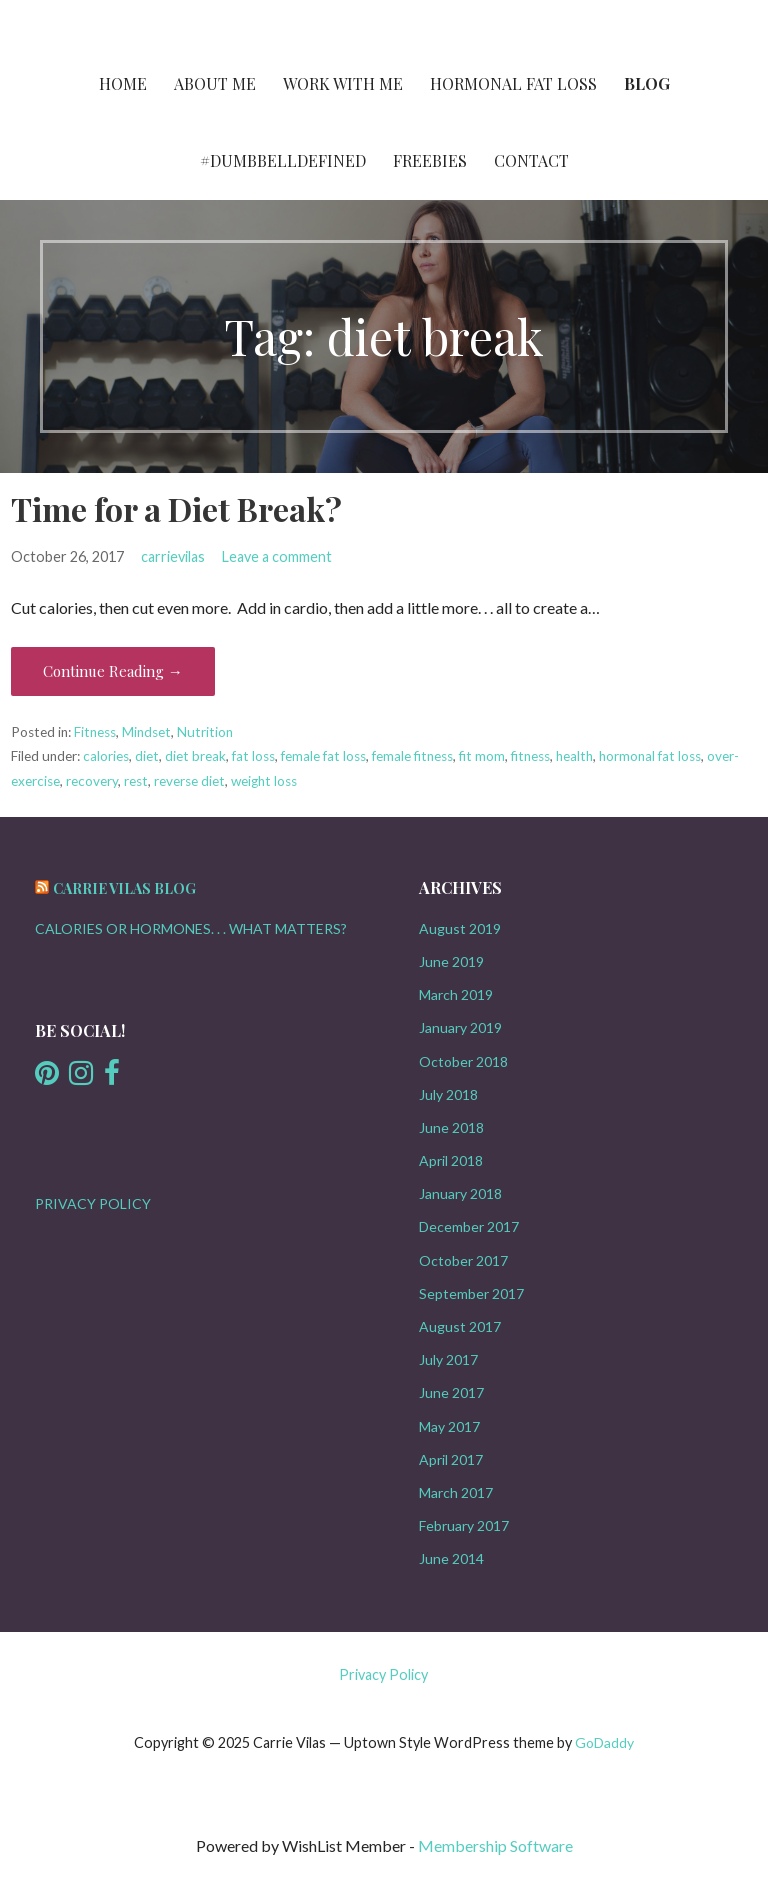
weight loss (264, 781)
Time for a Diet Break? (176, 508)
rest (136, 781)
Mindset (146, 732)
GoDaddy (604, 1742)
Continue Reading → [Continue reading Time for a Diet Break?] (113, 671)
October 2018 (463, 1061)
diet (147, 756)
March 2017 (456, 1492)
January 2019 (460, 1027)
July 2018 (448, 1094)
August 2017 (460, 1326)
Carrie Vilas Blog (124, 888)
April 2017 (451, 1459)
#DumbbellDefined (283, 160)
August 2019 (460, 928)
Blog (647, 83)
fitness (530, 756)
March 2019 (456, 994)
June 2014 (451, 1558)
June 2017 (451, 1392)
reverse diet (189, 781)
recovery (92, 781)
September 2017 (471, 1293)
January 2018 (460, 1193)
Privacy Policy (383, 1674)
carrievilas (173, 556)
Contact (531, 160)
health (574, 756)
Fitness (95, 732)
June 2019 (451, 961)
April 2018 (451, 1160)
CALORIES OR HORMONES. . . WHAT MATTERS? (191, 928)
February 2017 (464, 1525)
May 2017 (449, 1426)
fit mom (482, 756)
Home (123, 83)
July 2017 (448, 1359)
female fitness (412, 756)
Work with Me (343, 83)
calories (106, 756)
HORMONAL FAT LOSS (513, 83)
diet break (195, 756)
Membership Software (495, 1845)
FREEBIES (430, 160)
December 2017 (469, 1226)
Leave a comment (277, 556)
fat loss (253, 756)
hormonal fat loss (650, 756)
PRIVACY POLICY (93, 1203)
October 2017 (463, 1260)
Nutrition (205, 732)
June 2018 (451, 1127)
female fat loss (323, 756)
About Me (215, 83)
